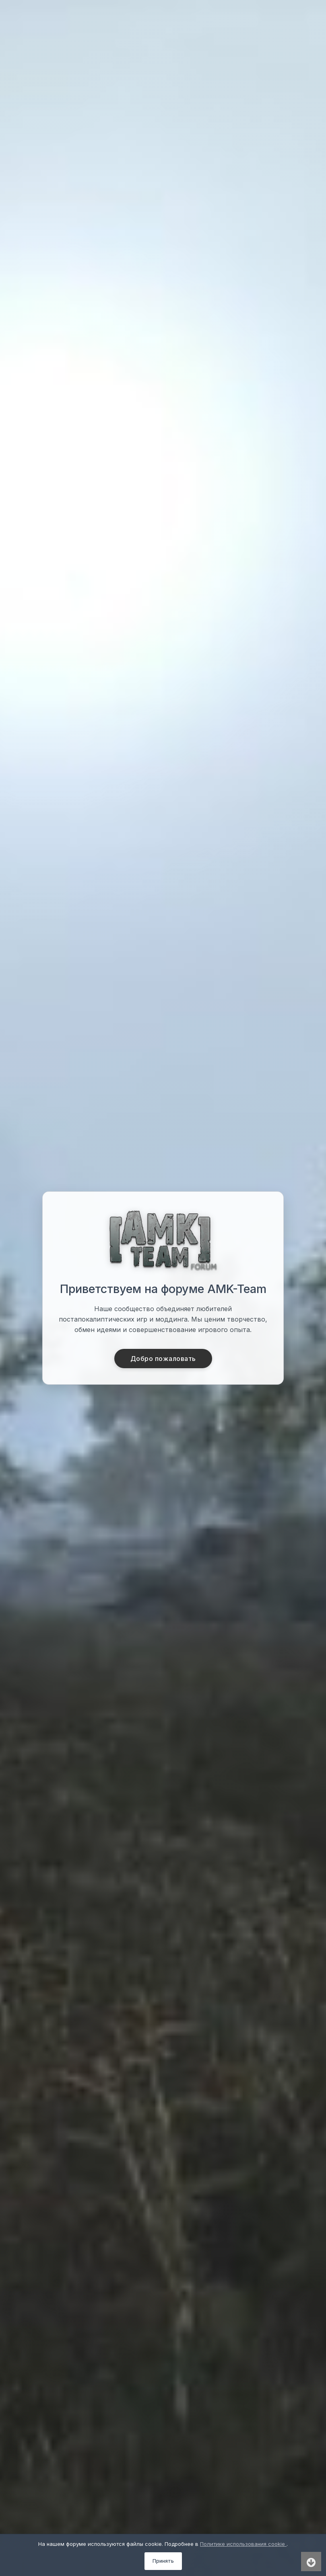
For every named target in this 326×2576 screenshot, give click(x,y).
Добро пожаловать (163, 1359)
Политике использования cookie (243, 2544)
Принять (163, 2561)
